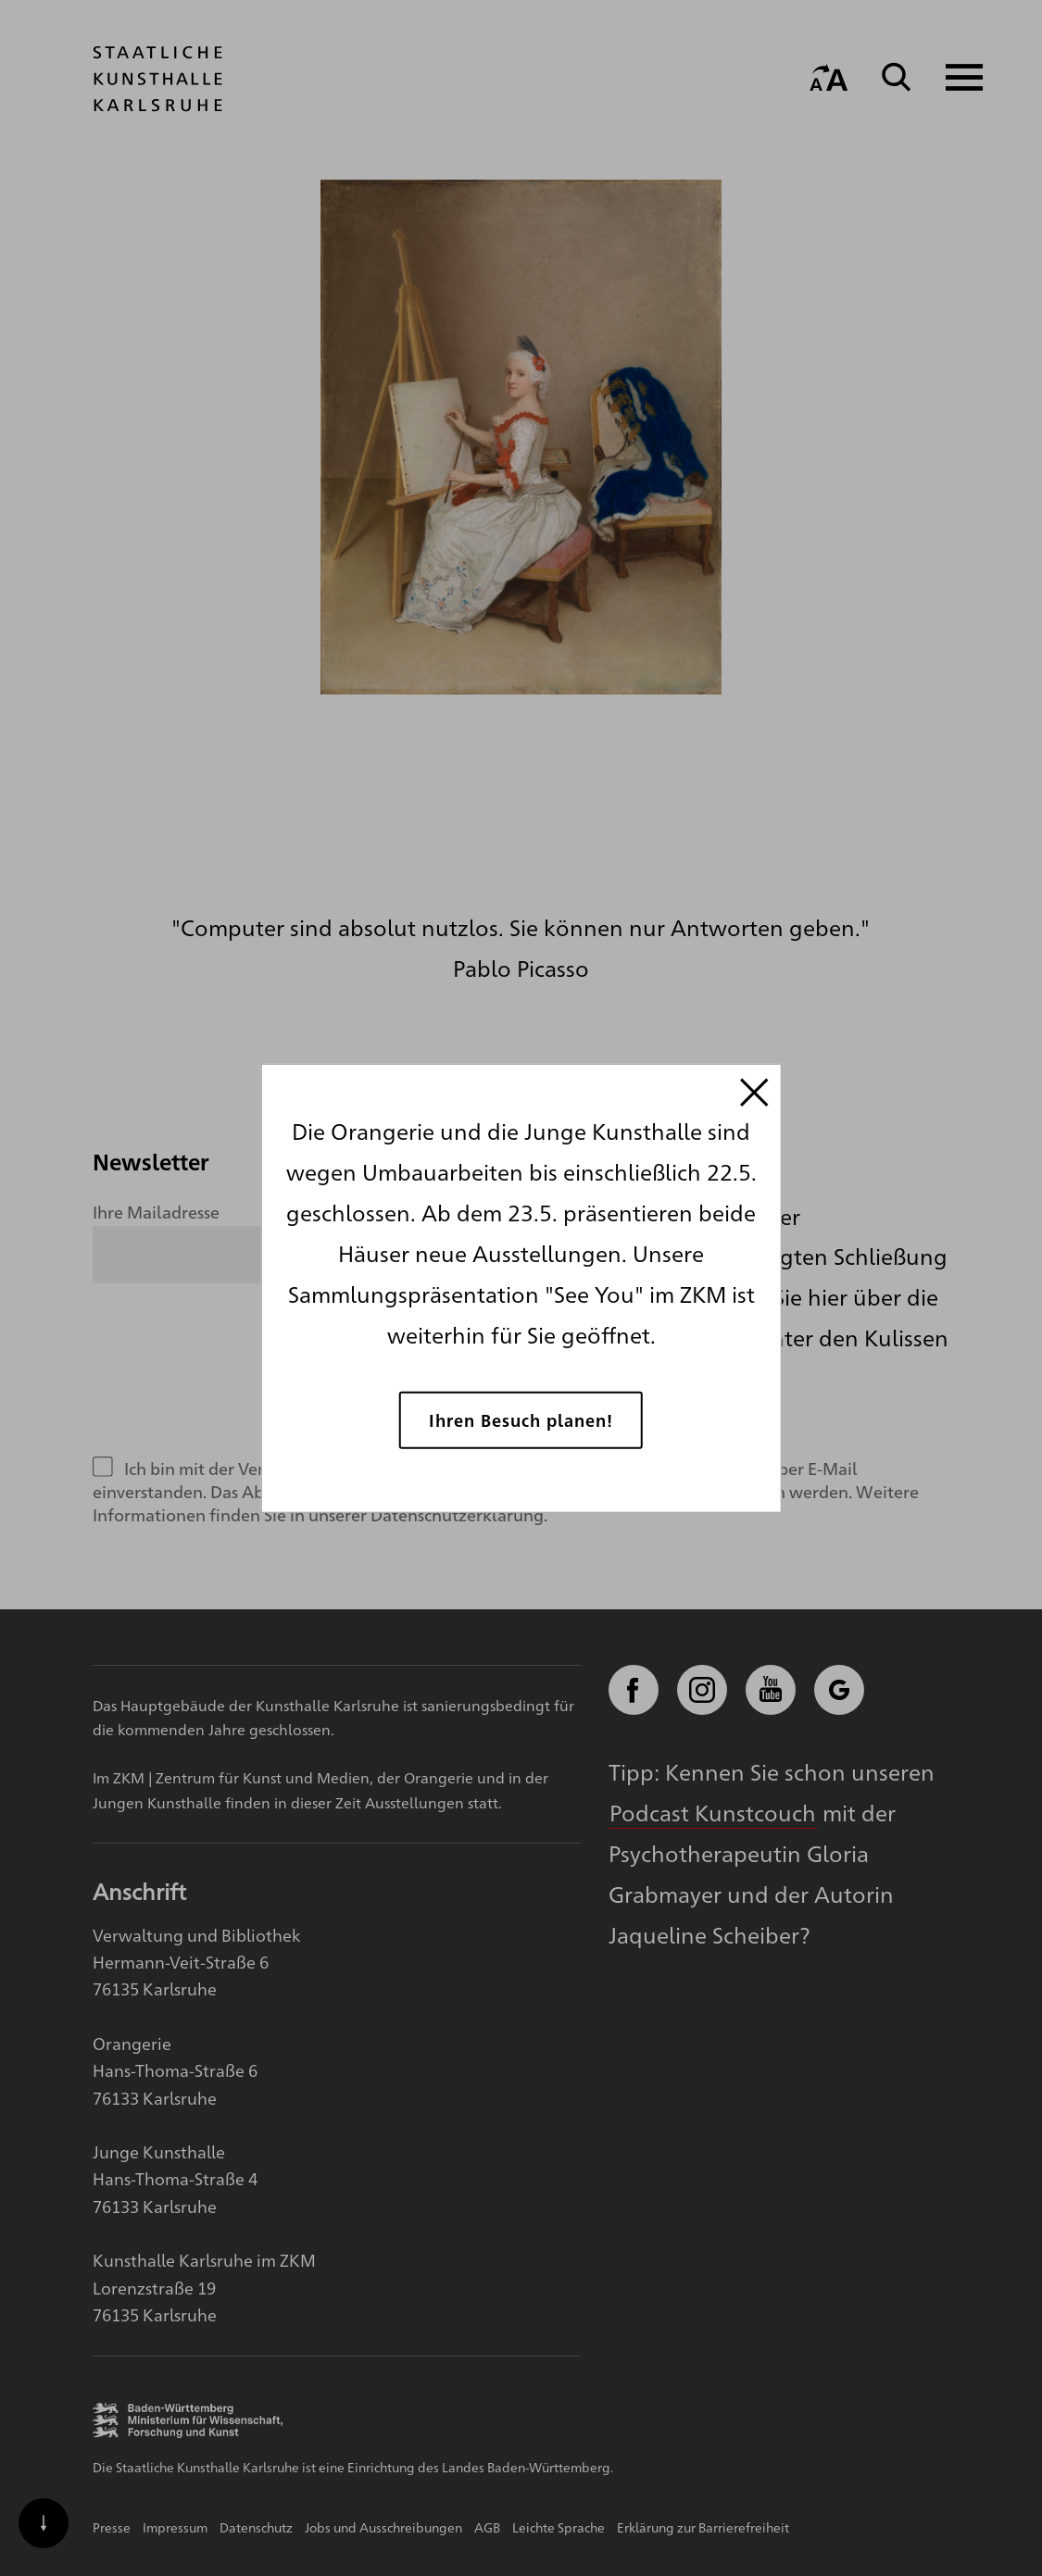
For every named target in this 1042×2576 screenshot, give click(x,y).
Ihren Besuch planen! (521, 1420)
